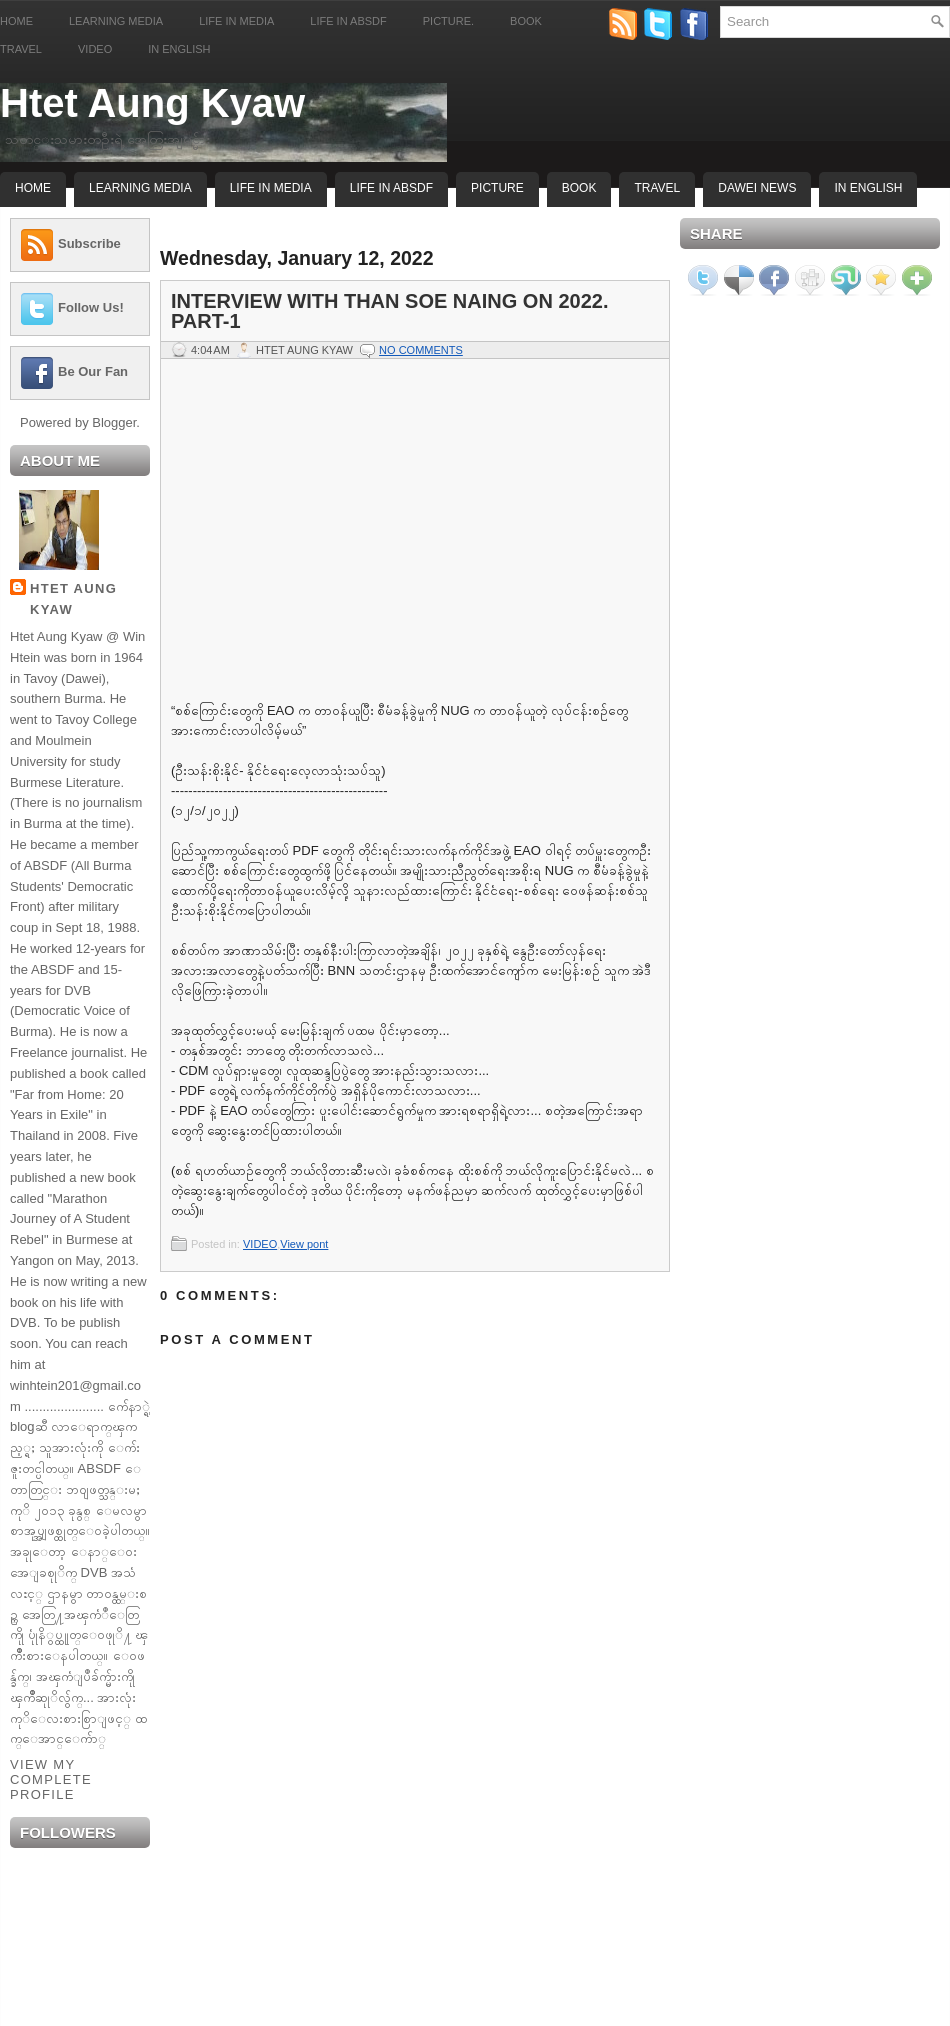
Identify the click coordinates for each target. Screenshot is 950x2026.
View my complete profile (51, 1779)
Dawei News (757, 188)
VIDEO (260, 1244)
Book (526, 21)
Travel (21, 49)
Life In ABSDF (391, 188)
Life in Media (236, 21)
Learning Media (116, 21)
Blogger (114, 422)
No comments (421, 350)
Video (95, 49)
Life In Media (271, 188)
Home (16, 21)
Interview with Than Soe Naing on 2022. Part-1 (389, 311)
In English (179, 49)
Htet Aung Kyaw (152, 103)
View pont (304, 1244)
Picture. (448, 21)
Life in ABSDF (348, 21)
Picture (497, 188)
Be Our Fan (93, 371)
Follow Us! (91, 307)
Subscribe (89, 243)
